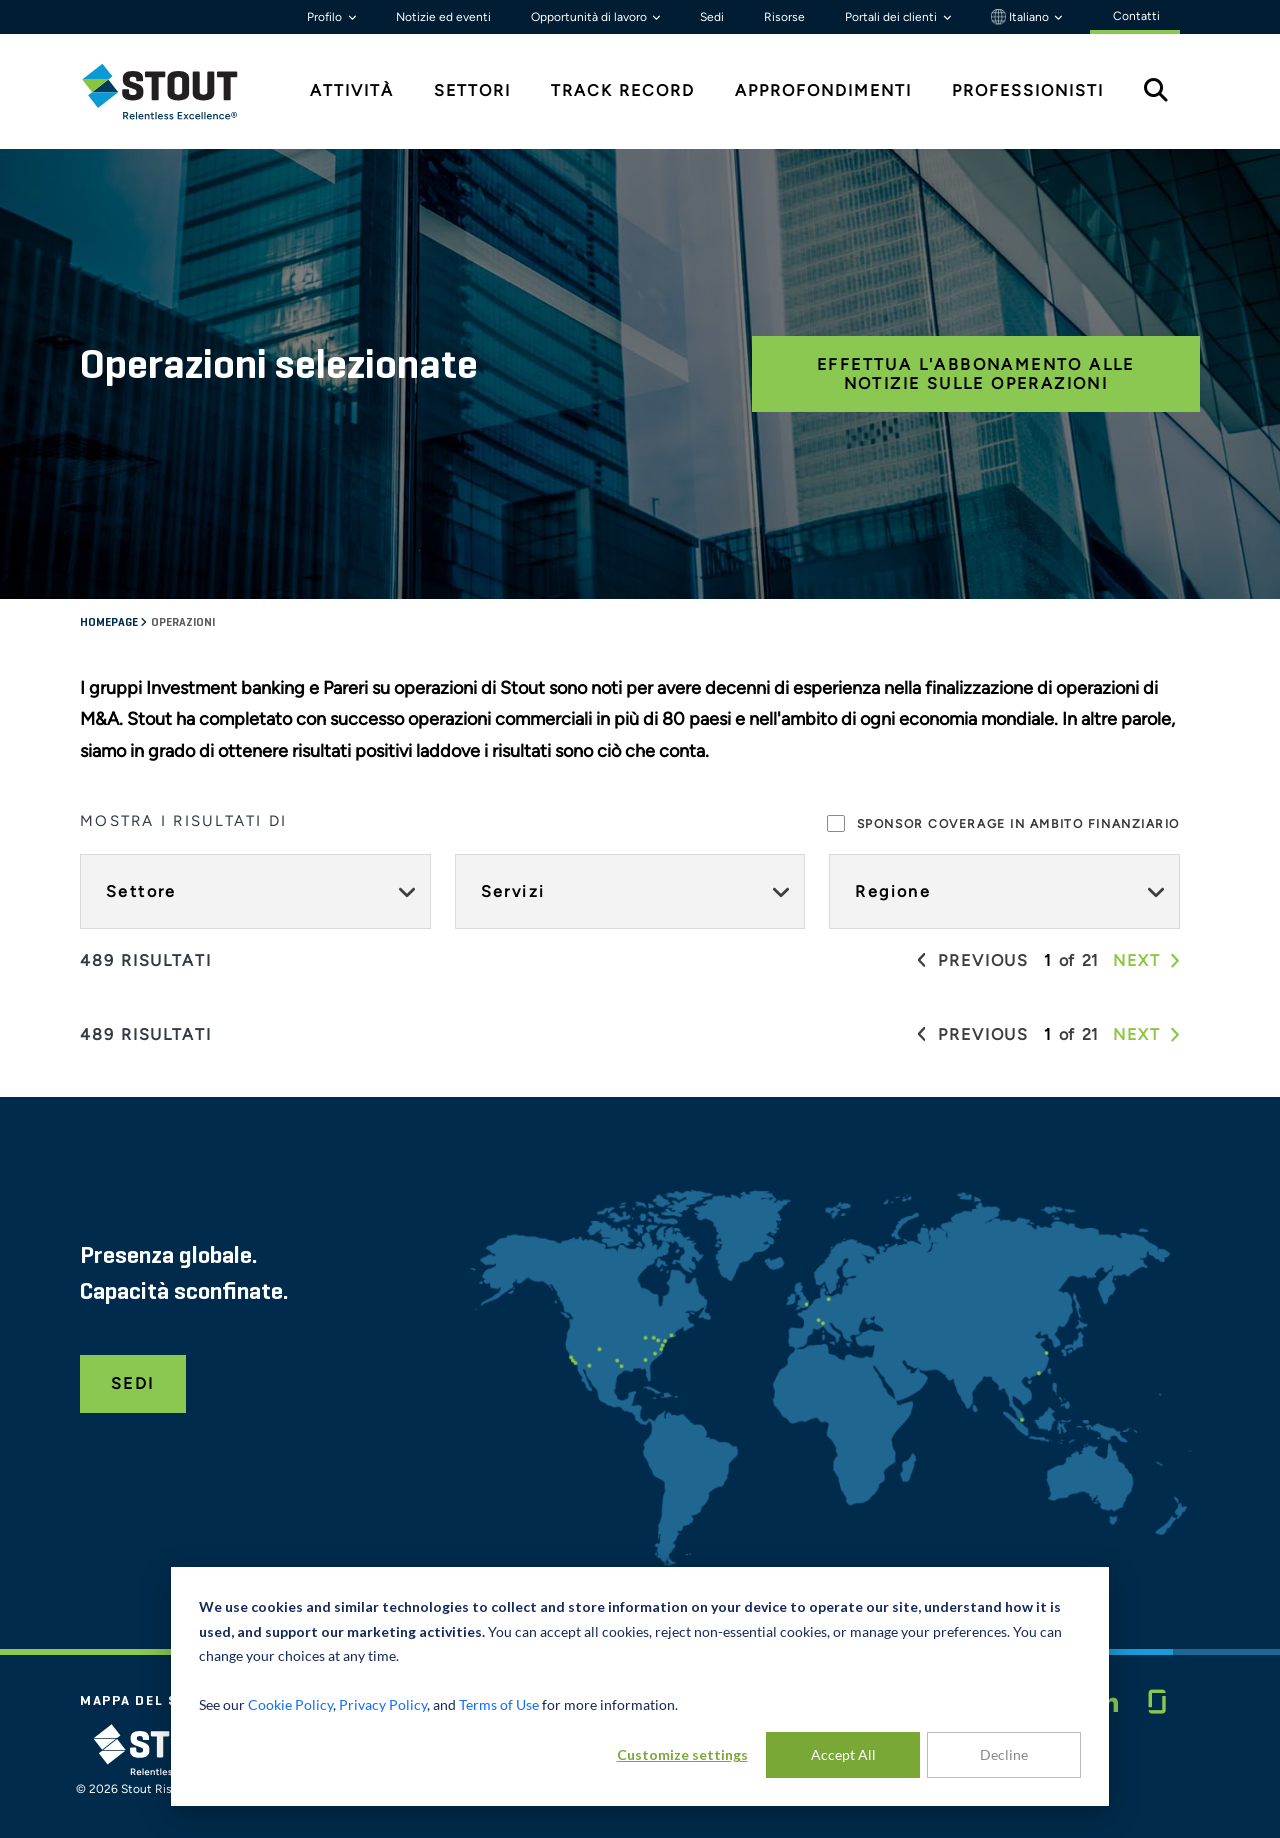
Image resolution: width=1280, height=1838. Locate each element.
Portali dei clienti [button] (892, 17)
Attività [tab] (352, 90)
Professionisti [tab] (1028, 90)
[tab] (175, 91)
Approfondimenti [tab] (823, 90)
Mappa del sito (143, 1701)
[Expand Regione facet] (1156, 891)
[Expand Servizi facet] (781, 891)
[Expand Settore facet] (407, 891)
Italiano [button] (1021, 17)
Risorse (784, 17)
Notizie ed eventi (443, 17)
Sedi (712, 17)
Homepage (110, 623)
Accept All (843, 1754)
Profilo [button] (326, 17)
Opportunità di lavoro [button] (590, 17)
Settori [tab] (472, 90)
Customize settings (682, 1754)
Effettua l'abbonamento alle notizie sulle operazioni (976, 374)
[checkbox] (836, 823)
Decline (1004, 1754)
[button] (983, 961)
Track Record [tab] (623, 90)
